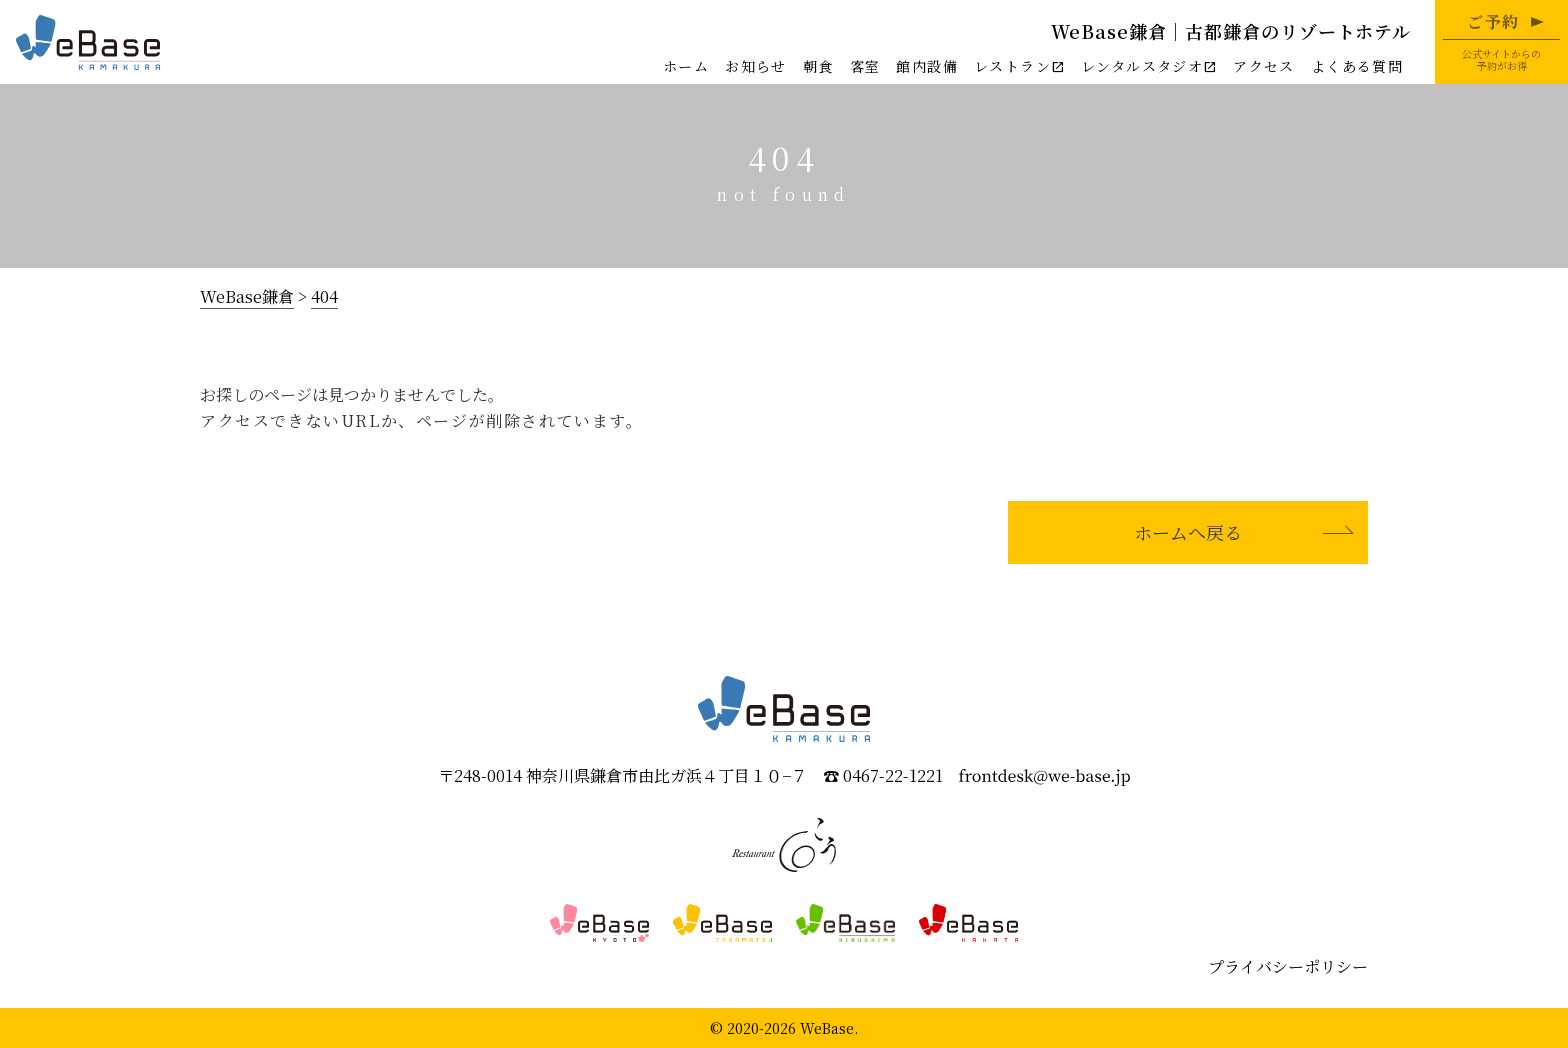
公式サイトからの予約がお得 (1501, 41)
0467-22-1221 (893, 776)
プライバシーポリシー (1288, 966)
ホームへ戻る (1188, 532)
